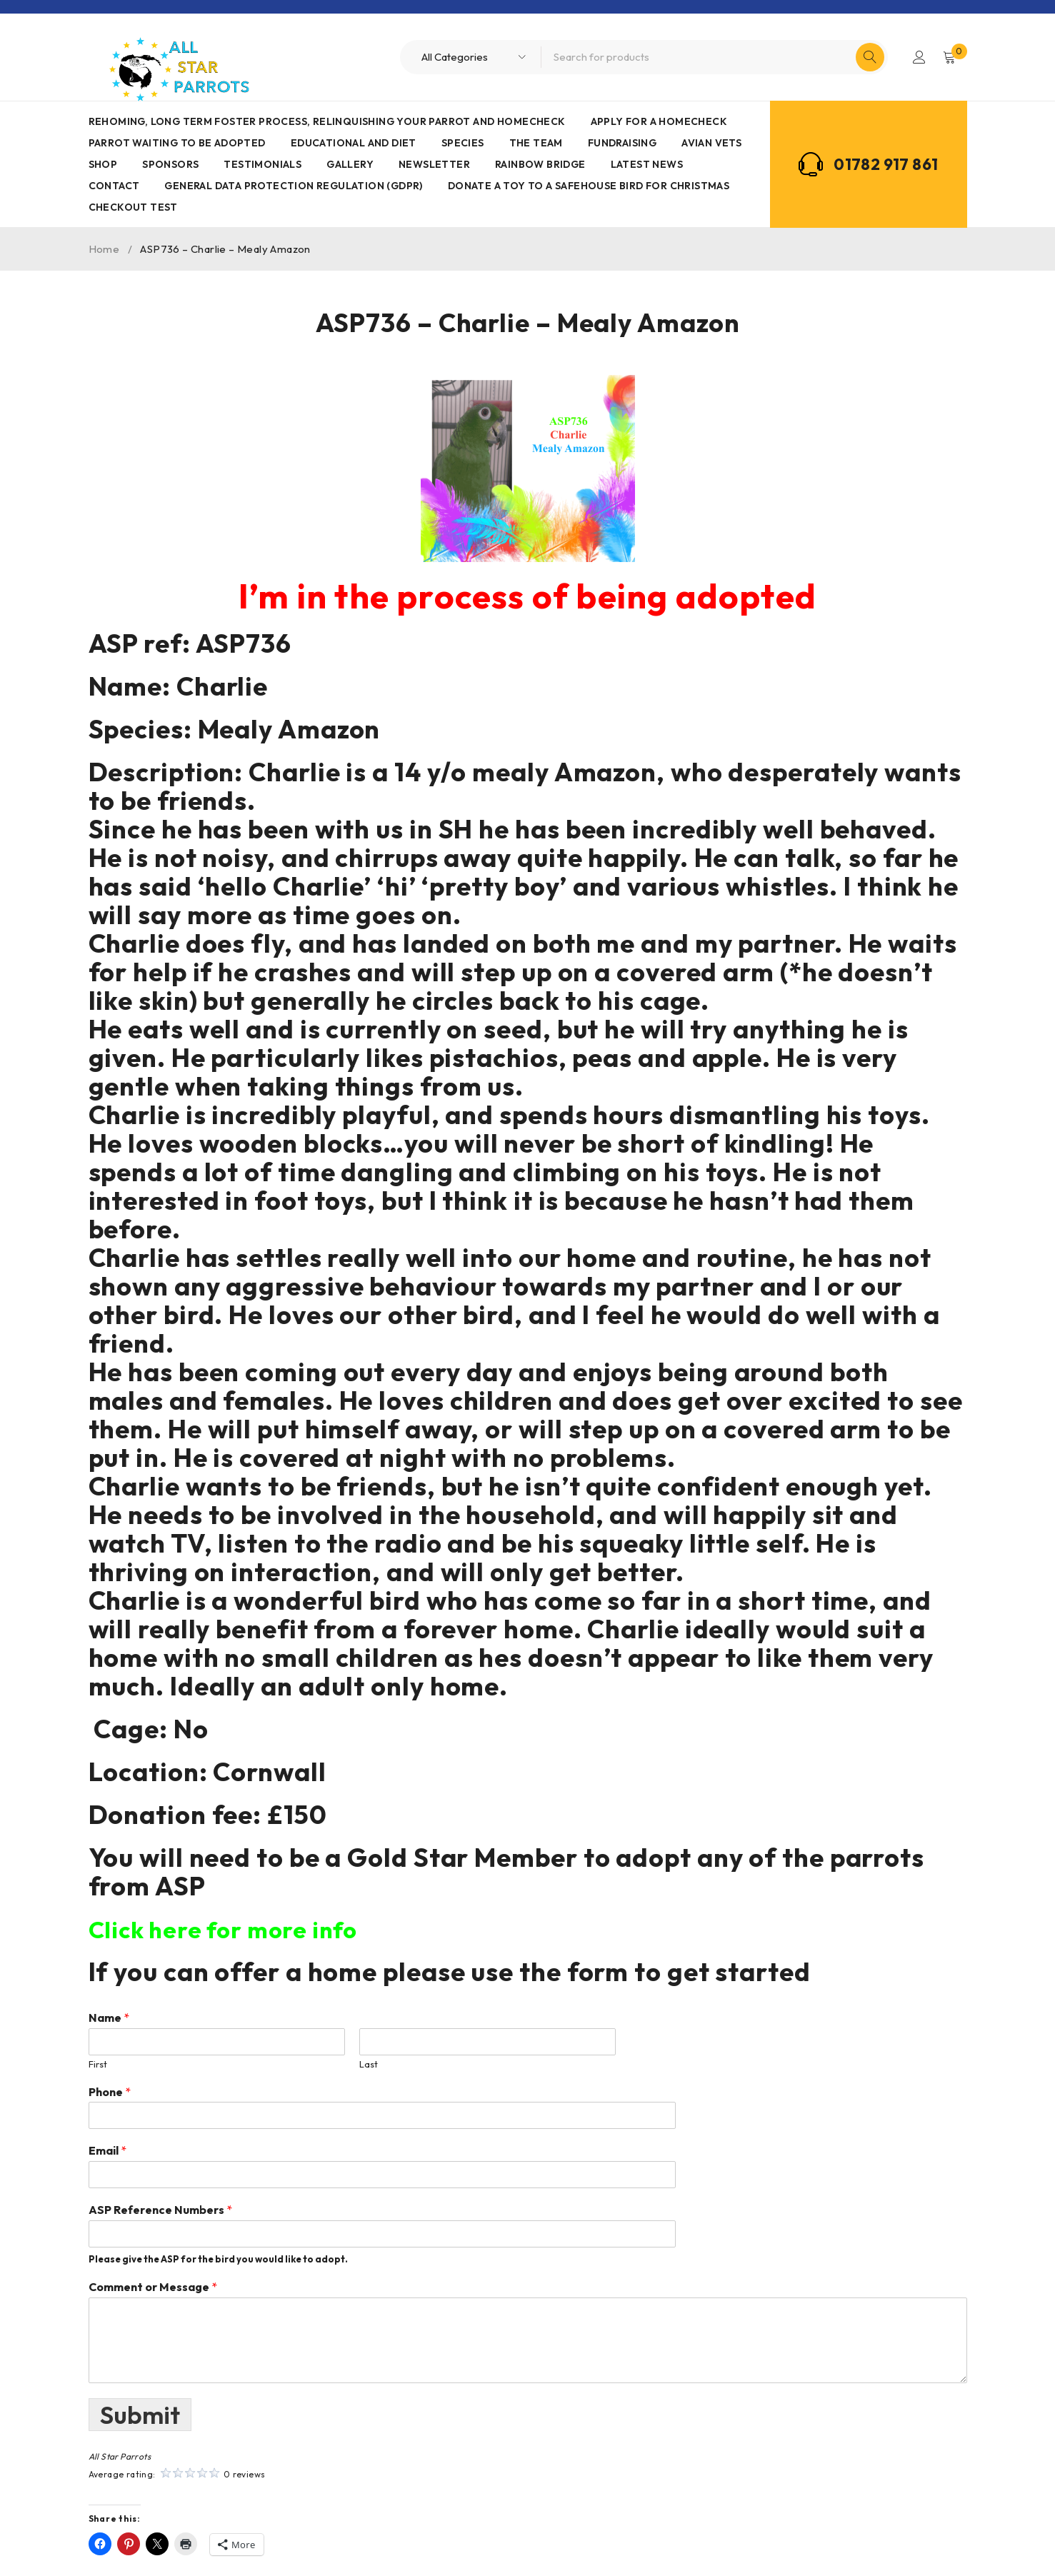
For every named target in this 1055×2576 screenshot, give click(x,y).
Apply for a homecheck (659, 121)
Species (462, 142)
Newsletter (434, 164)
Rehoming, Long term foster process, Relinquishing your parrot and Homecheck (327, 121)
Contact (114, 185)
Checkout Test (133, 207)
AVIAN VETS (711, 142)
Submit (141, 2414)
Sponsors (170, 164)
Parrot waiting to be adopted (177, 142)
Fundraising (622, 142)
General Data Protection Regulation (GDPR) (293, 185)
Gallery (350, 164)
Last (368, 2064)
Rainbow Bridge (540, 164)
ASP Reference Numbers (160, 2209)
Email (107, 2150)
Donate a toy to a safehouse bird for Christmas (588, 185)
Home (104, 249)
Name (109, 2017)
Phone (110, 2092)
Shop (103, 164)
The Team (536, 142)
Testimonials (262, 164)
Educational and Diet (353, 142)
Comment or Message (153, 2287)
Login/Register (918, 57)
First (98, 2064)
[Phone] (352, 2115)
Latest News (647, 164)
